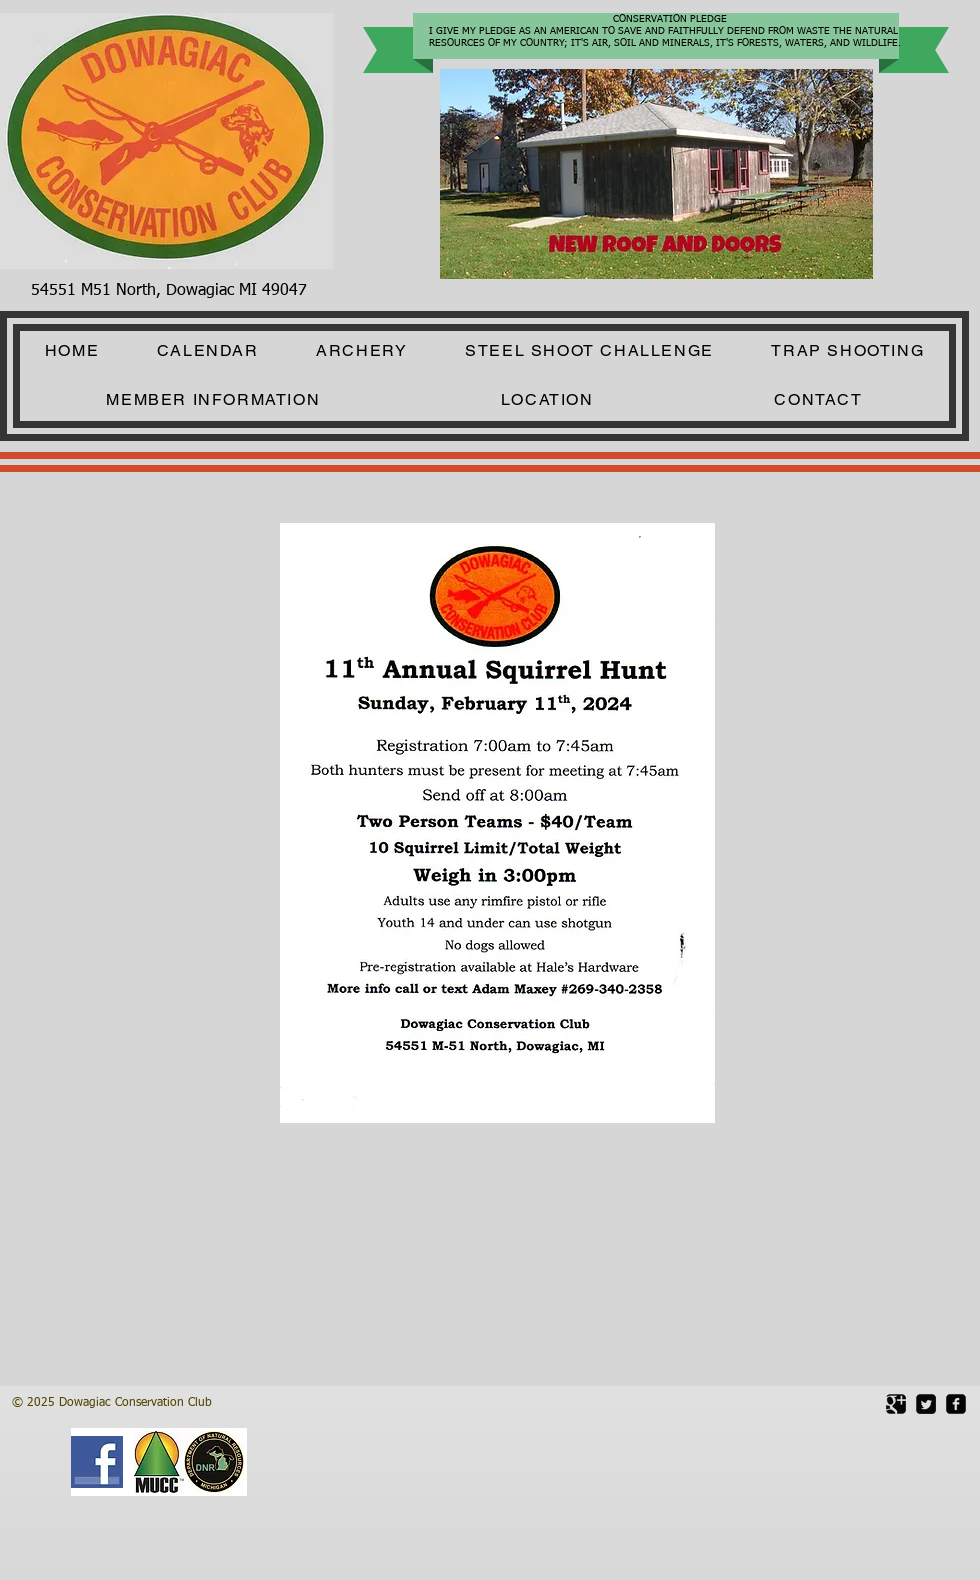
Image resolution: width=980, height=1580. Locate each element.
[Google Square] (896, 1404)
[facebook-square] (956, 1404)
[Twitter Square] (926, 1404)
